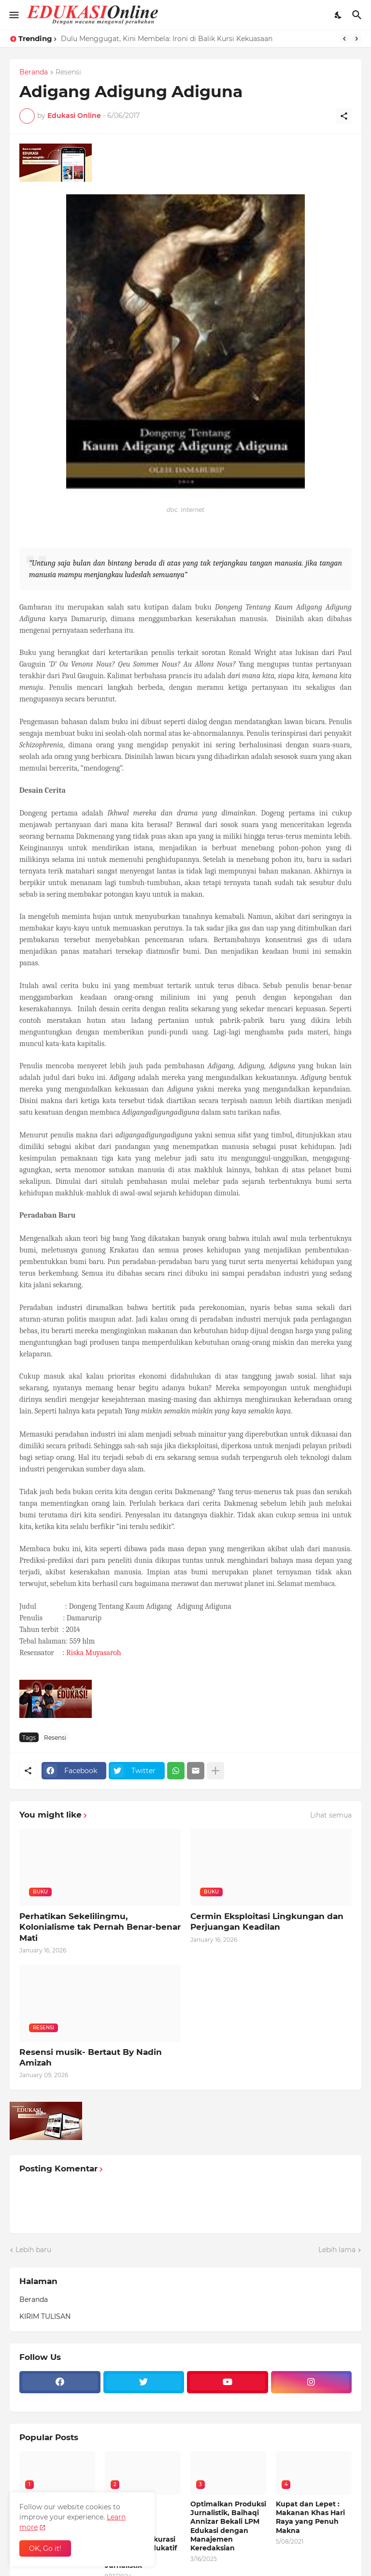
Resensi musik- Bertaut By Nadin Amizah (90, 2057)
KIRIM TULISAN (45, 2316)
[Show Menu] (13, 15)
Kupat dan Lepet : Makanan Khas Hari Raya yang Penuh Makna (310, 2517)
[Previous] (344, 39)
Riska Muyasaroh (93, 1652)
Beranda (33, 72)
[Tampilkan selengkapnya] (215, 1770)
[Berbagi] (344, 116)
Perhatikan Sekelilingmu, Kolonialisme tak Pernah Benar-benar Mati (100, 1926)
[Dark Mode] (338, 15)
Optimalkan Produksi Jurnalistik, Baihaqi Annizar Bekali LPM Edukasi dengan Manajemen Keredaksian (228, 2526)
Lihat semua (331, 1815)
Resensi (68, 72)
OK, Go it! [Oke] (45, 2548)
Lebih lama (337, 2249)
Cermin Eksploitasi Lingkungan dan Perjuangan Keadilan (266, 1921)
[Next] (356, 39)
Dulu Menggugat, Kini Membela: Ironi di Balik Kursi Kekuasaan (166, 38)
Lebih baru (33, 2249)
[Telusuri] (358, 15)
